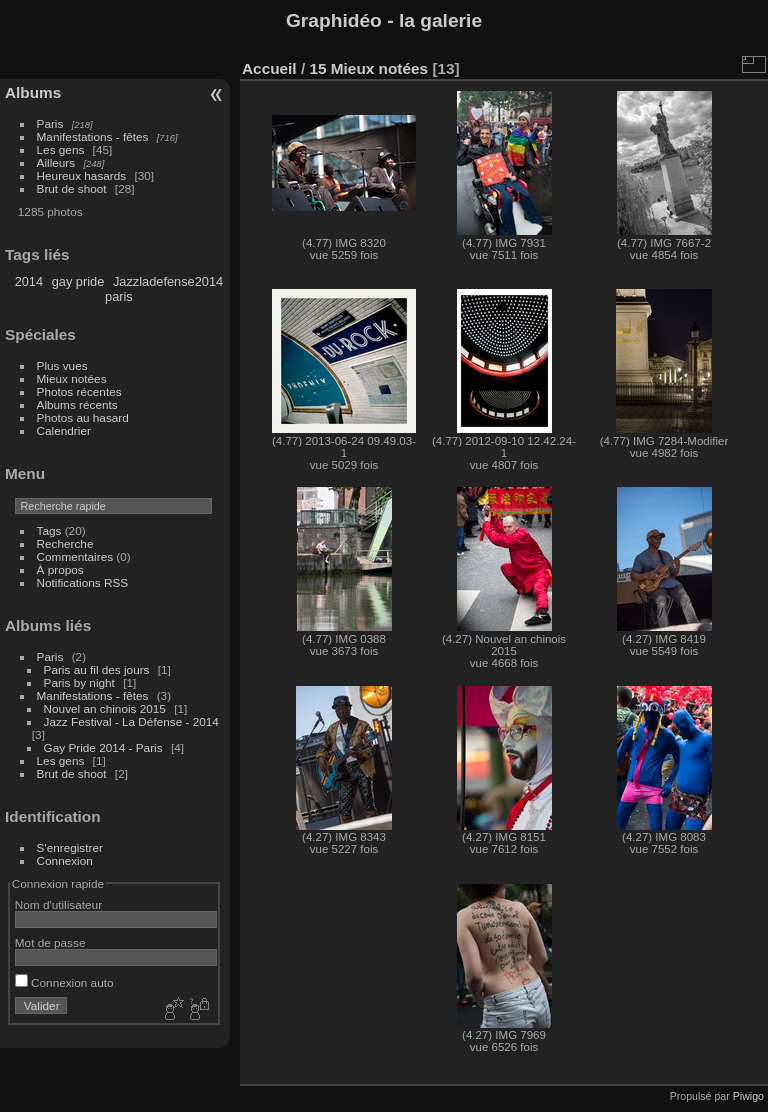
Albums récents (77, 404)
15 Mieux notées (368, 68)
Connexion (65, 860)
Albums (33, 92)
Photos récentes (79, 391)
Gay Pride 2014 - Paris (103, 747)
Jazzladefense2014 (168, 281)
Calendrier (64, 430)
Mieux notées (72, 378)
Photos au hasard (83, 417)
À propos (60, 569)
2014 (29, 281)
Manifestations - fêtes (93, 136)
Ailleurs (56, 162)
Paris (50, 123)
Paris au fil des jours (97, 669)
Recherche (65, 543)
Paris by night (79, 682)
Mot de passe (50, 942)
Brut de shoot (72, 188)
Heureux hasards (82, 175)
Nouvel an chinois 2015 (105, 708)
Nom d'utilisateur (58, 904)
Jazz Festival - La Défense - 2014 (131, 721)
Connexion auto (64, 982)
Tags (49, 530)
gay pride (78, 281)
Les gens (61, 149)
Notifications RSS (83, 582)
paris (119, 296)
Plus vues (62, 365)
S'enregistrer (70, 847)
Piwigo (748, 1096)
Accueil (269, 68)
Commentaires (75, 556)
